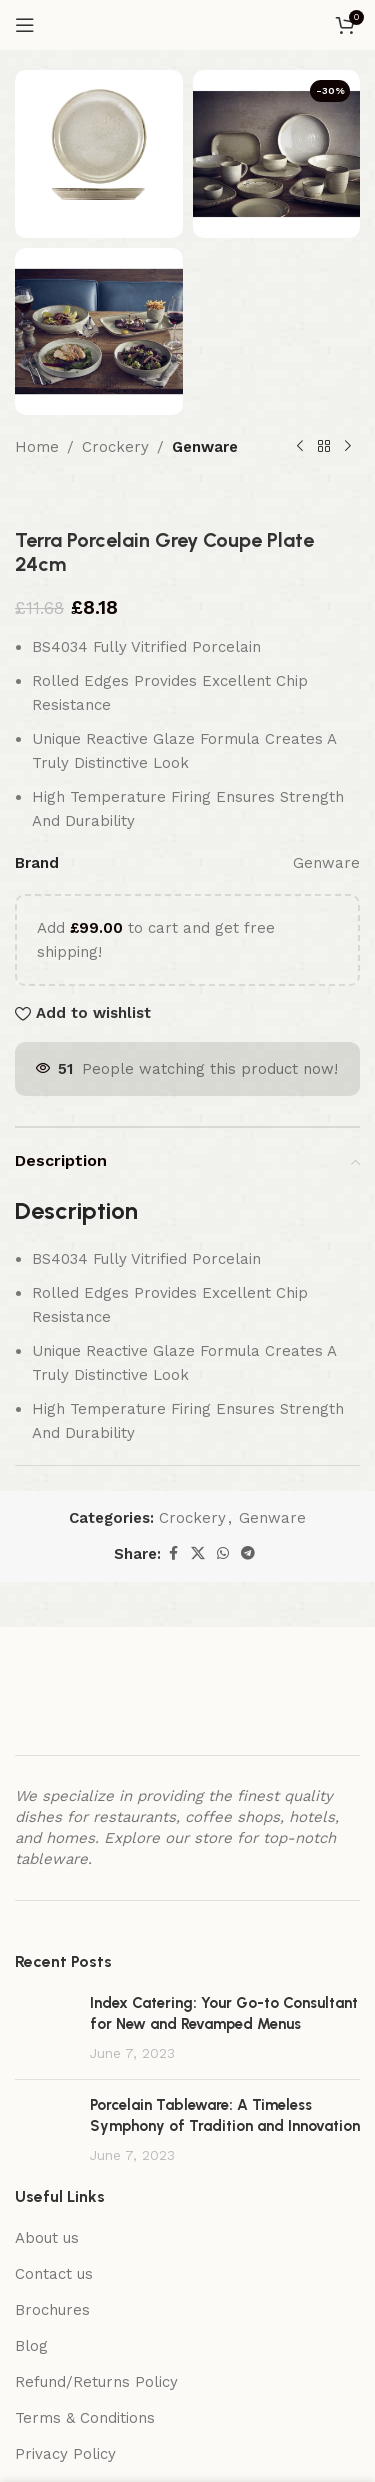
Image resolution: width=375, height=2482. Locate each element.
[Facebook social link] (173, 1553)
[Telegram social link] (248, 1553)
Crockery (115, 447)
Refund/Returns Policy (96, 2382)
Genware (205, 447)
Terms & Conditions (85, 2418)
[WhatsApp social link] (223, 1553)
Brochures (52, 2310)
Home (37, 447)
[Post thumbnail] (45, 2028)
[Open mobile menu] (25, 25)
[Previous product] (300, 447)
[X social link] (198, 1553)
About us (47, 2238)
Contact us (54, 2274)
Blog (31, 2346)
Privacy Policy (65, 2454)
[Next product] (348, 447)
